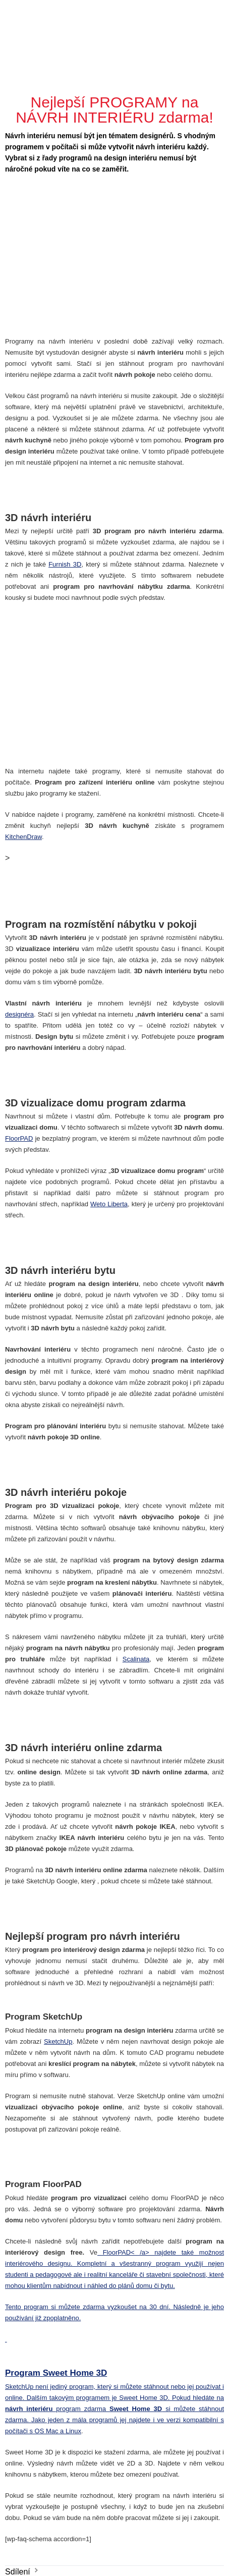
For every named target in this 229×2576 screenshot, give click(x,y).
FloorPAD (19, 1138)
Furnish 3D (64, 564)
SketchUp (58, 2041)
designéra (19, 1014)
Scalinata (136, 1659)
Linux (73, 2431)
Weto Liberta (109, 1204)
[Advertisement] (116, 48)
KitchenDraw (23, 837)
